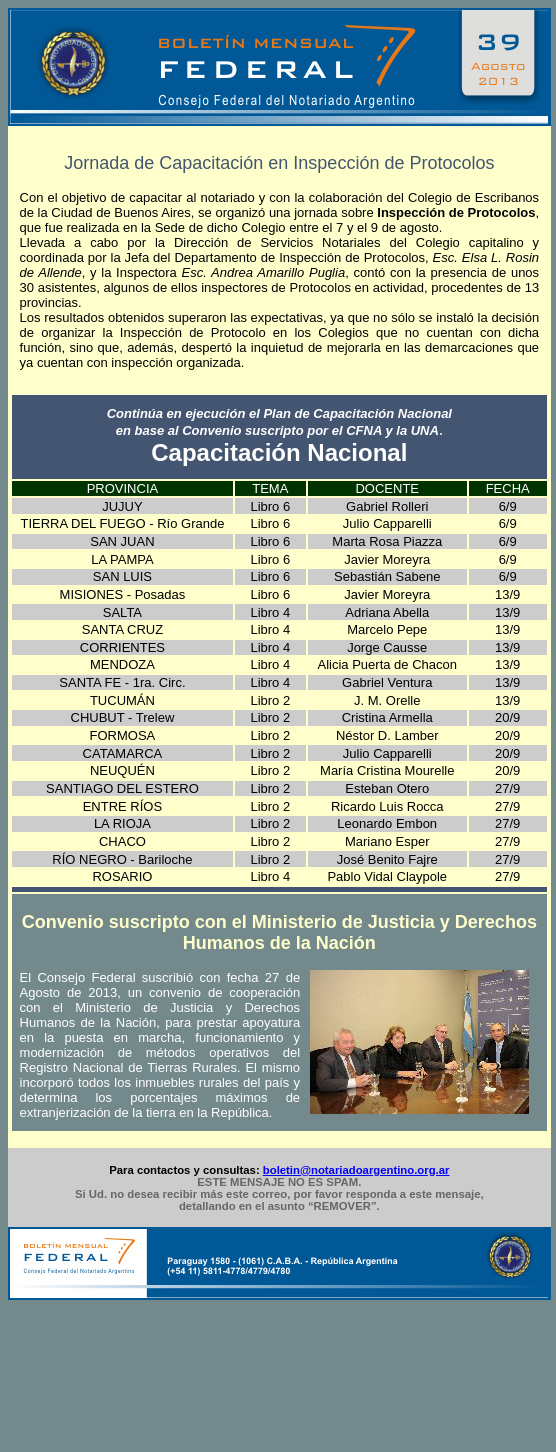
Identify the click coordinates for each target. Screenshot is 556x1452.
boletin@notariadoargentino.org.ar (356, 1170)
